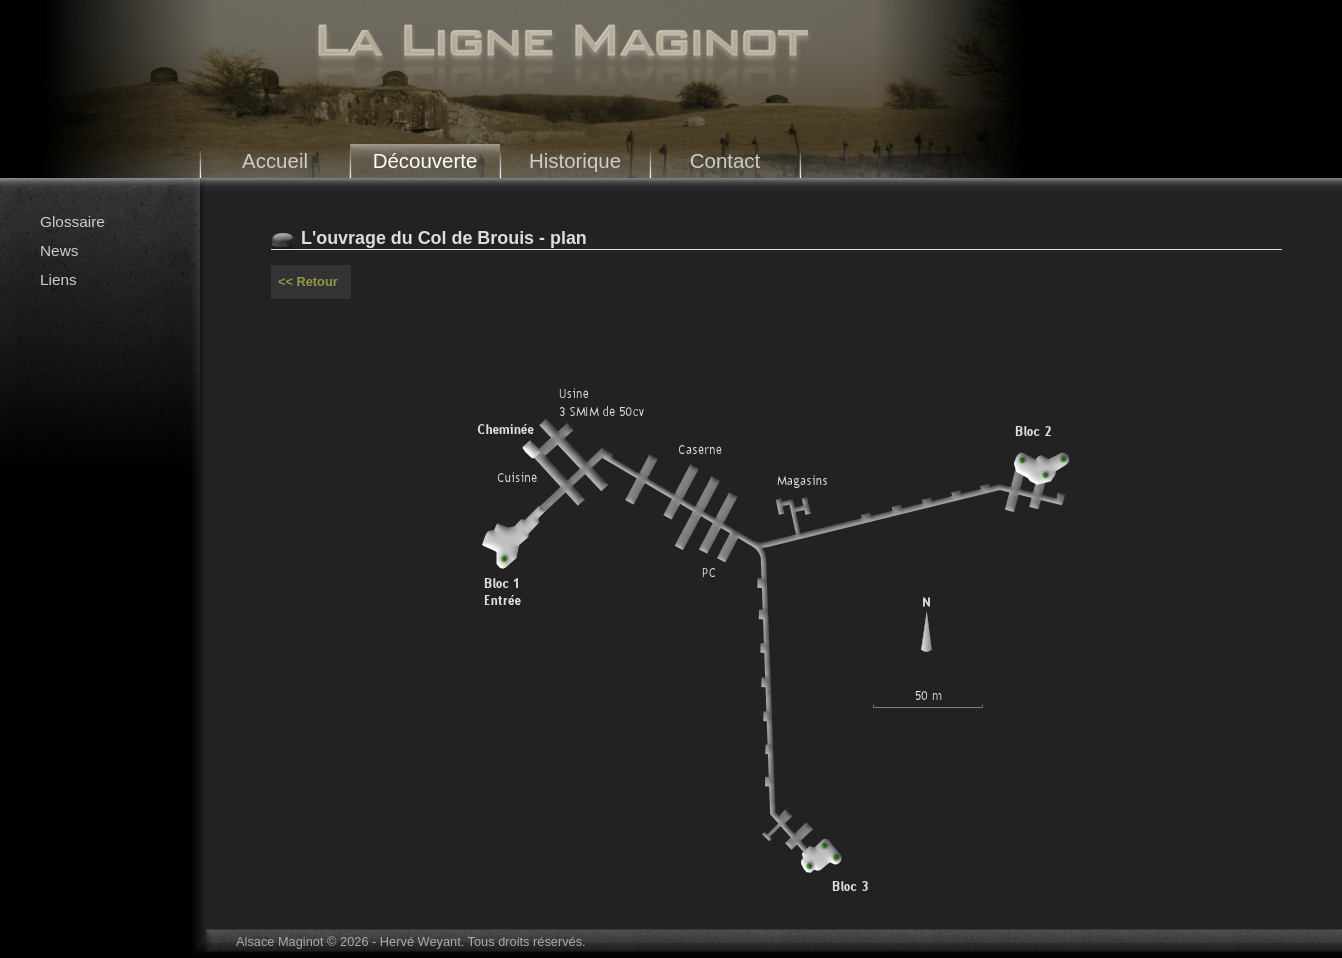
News (59, 250)
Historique (575, 160)
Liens (58, 279)
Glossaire (72, 221)
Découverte (425, 160)
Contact (725, 160)
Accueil (275, 160)
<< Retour (308, 281)
